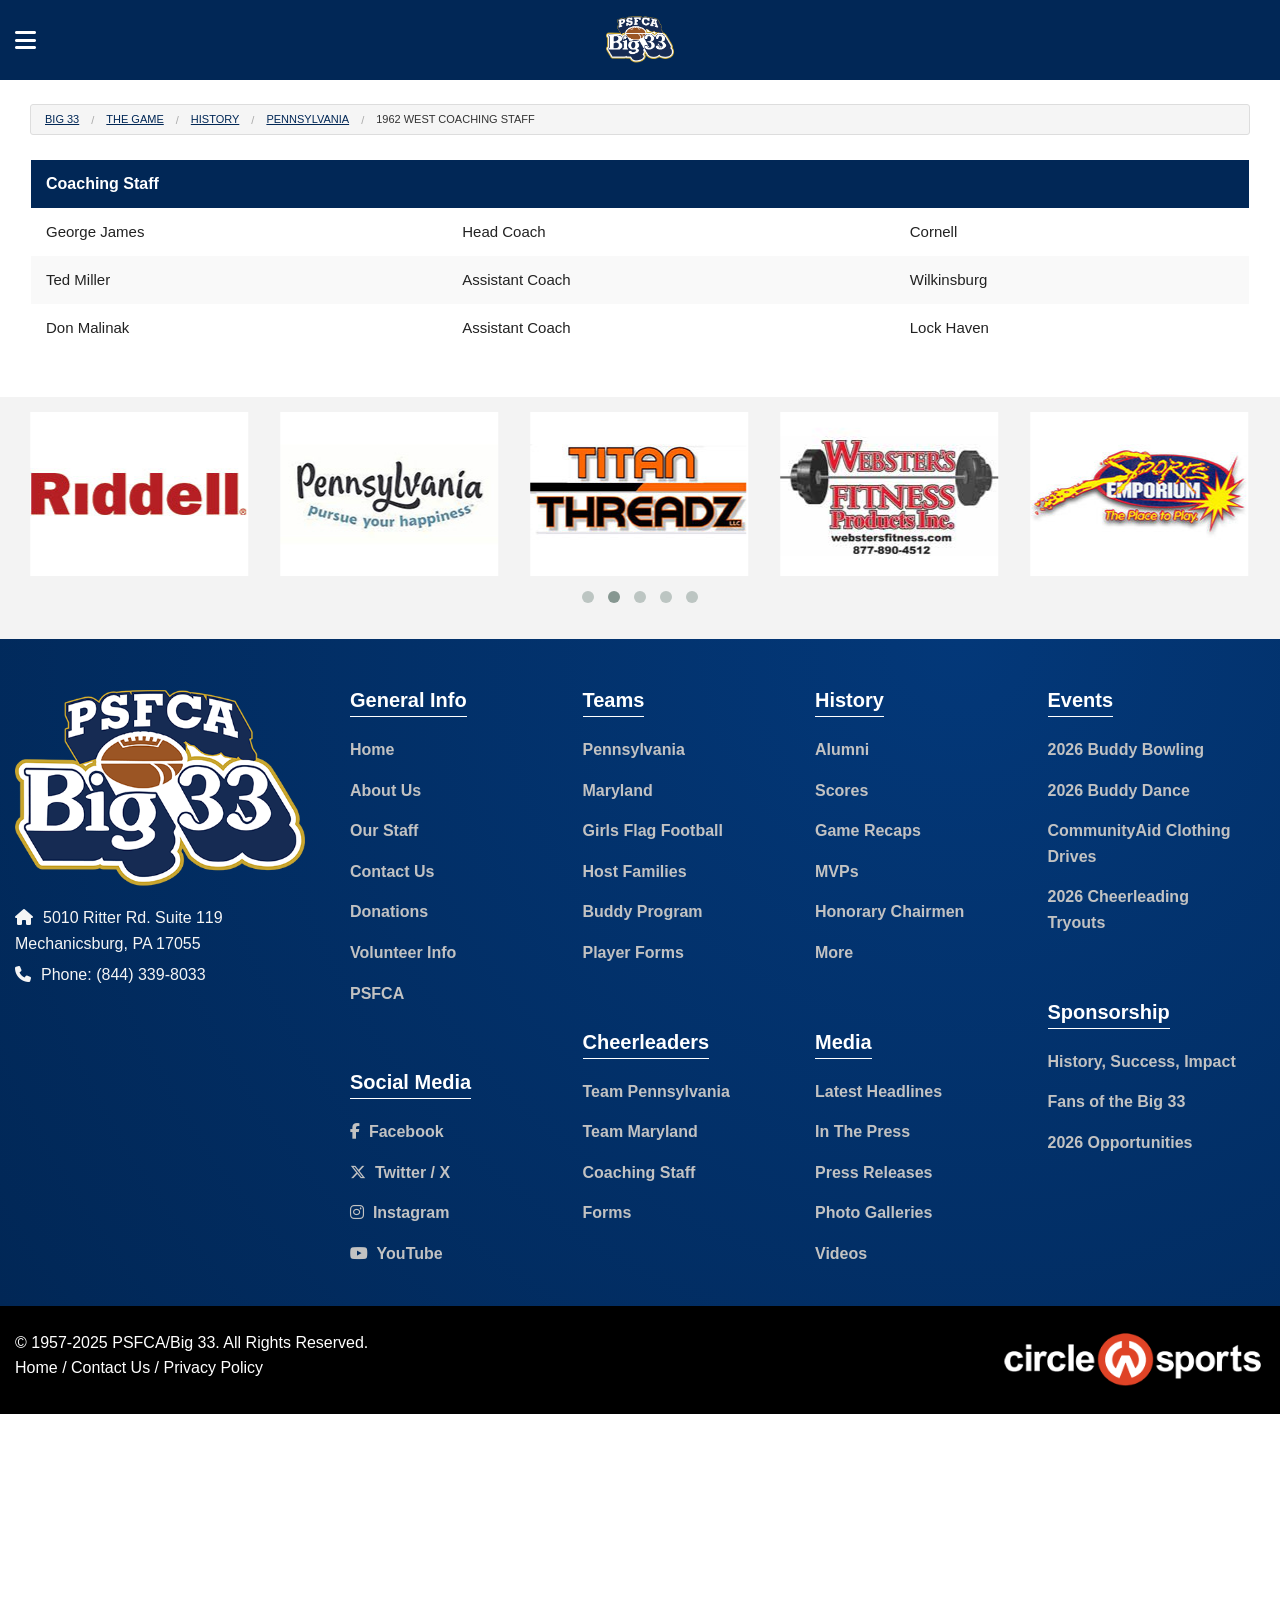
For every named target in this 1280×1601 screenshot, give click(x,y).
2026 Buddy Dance (1119, 790)
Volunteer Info (403, 952)
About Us (385, 790)
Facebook (397, 1131)
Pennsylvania (307, 119)
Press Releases (873, 1172)
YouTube (396, 1253)
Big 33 (62, 119)
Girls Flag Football (653, 830)
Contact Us (392, 871)
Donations (389, 911)
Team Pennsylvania (656, 1091)
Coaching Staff (639, 1172)
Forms (607, 1212)
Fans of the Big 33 (1117, 1101)
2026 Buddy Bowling (1126, 749)
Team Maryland (640, 1131)
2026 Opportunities (1120, 1142)
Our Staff (384, 830)
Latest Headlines (878, 1091)
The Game (134, 119)
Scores (841, 790)
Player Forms (633, 952)
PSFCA (377, 993)
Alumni (842, 749)
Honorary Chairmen (889, 911)
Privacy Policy (214, 1367)
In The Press (862, 1131)
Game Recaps (868, 830)
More (834, 952)
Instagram (399, 1212)
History (215, 119)
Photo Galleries (873, 1212)
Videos (841, 1253)
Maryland (618, 790)
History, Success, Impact (1142, 1061)
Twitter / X (400, 1172)
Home (372, 749)
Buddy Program (643, 911)
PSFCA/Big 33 (163, 1342)
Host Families (635, 871)
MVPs (837, 871)
